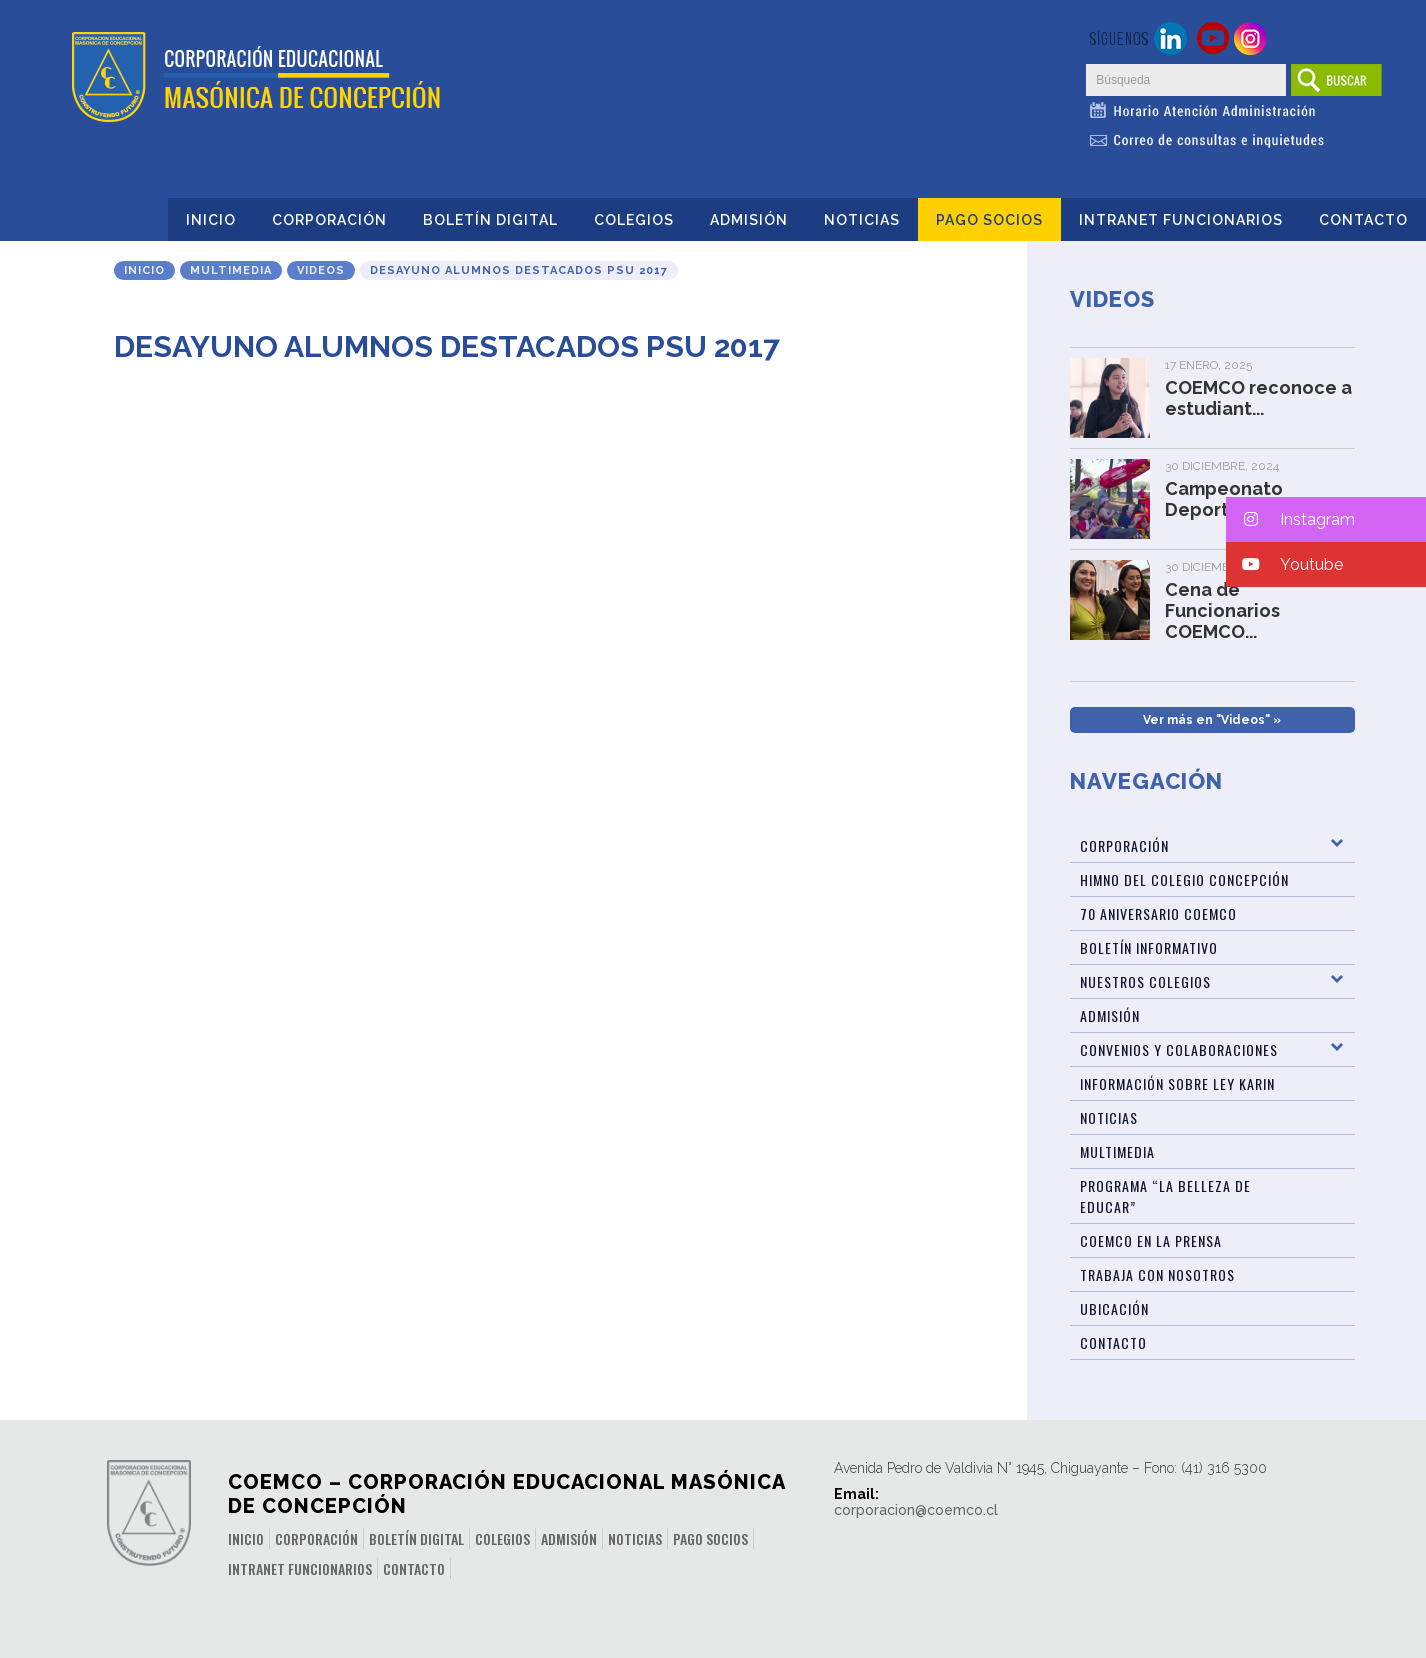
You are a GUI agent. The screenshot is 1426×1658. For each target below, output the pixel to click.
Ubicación (1114, 1308)
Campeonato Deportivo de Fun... (1248, 499)
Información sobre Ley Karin (1177, 1083)
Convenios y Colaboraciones (1179, 1049)
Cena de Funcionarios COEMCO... (1222, 610)
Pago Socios (989, 220)
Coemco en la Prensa (1151, 1240)
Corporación (329, 220)
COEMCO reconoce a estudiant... (1258, 398)
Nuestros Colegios (1145, 981)
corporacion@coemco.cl (916, 1510)
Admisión (749, 220)
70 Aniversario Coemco (1158, 913)
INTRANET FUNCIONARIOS (1181, 220)
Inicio (211, 220)
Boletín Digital (490, 220)
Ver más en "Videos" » (1212, 720)
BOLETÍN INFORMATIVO (1149, 947)
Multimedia (231, 270)
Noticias (862, 220)
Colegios (634, 220)
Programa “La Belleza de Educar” (1165, 1196)
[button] (1326, 519)
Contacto (1363, 220)
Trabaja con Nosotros (1157, 1274)
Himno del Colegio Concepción (1184, 879)
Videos (321, 270)
